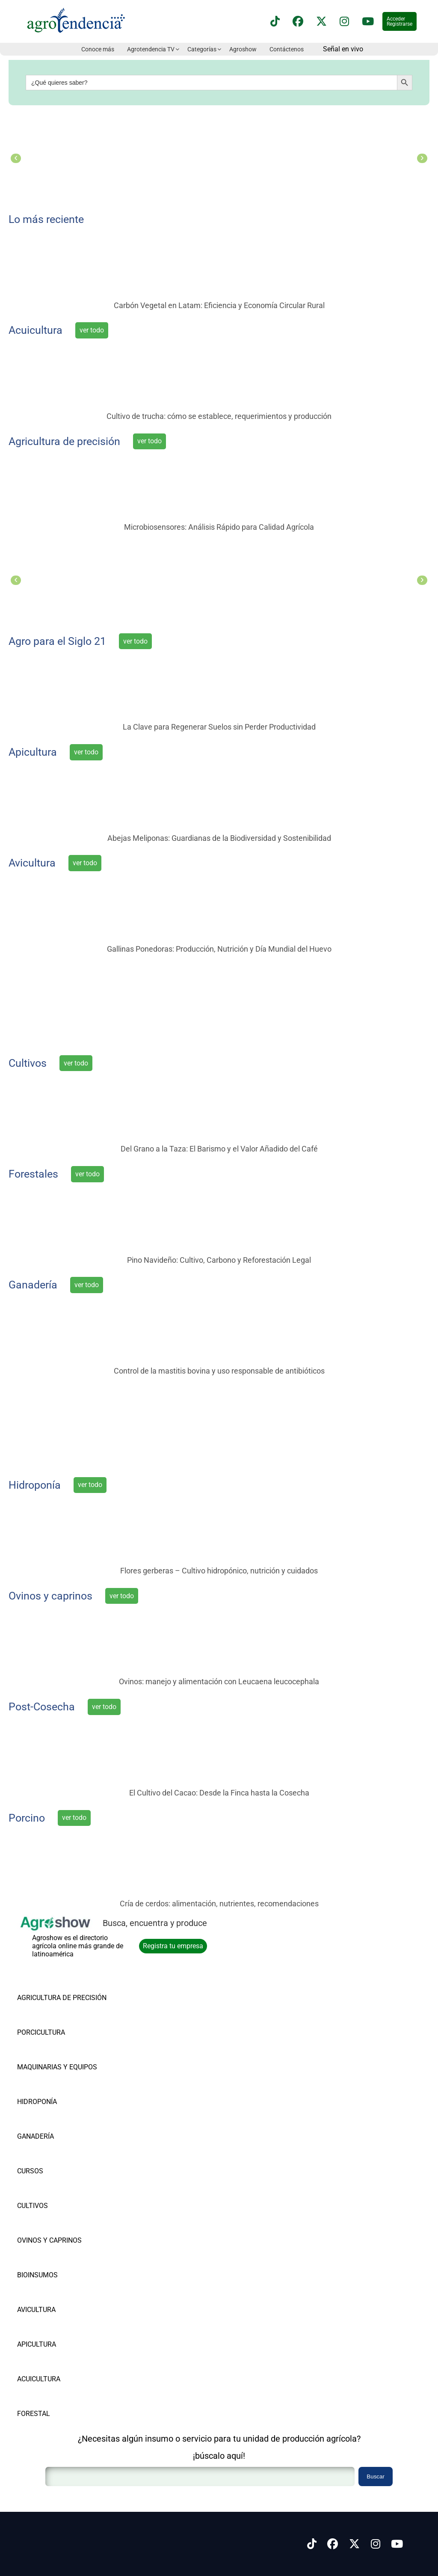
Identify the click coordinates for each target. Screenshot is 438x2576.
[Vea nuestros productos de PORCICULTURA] (62, 2018)
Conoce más (97, 49)
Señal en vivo (343, 49)
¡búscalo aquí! (219, 2456)
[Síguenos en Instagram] (375, 2544)
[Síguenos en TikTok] (275, 21)
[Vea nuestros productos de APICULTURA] (62, 2330)
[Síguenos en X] (321, 21)
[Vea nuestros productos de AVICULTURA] (62, 2296)
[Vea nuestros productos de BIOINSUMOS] (62, 2261)
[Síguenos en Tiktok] (312, 2544)
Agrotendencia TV (151, 49)
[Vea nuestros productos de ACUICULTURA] (62, 2365)
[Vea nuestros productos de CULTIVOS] (62, 2192)
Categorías (201, 49)
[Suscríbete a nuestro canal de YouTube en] (368, 21)
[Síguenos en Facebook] (298, 21)
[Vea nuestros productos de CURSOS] (62, 2157)
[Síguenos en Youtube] (397, 2544)
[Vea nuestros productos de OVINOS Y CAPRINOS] (62, 2226)
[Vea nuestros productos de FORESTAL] (62, 2400)
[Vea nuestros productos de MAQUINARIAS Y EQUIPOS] (62, 2053)
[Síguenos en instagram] (344, 21)
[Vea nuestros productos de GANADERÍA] (62, 2122)
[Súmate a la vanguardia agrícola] (219, 1424)
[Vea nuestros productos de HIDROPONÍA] (62, 2088)
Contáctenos (286, 49)
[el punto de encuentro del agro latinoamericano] (219, 1002)
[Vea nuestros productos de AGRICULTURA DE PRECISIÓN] (62, 1984)
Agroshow (243, 49)
